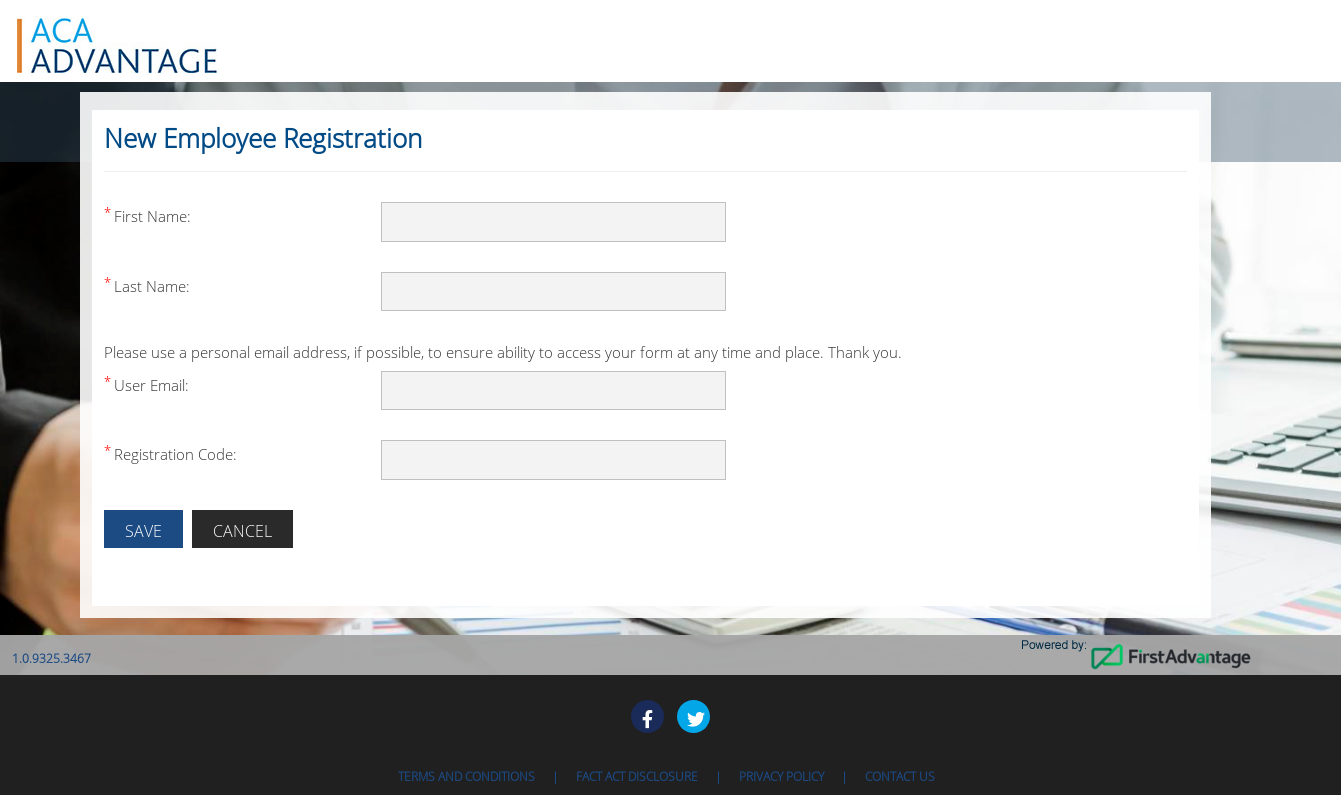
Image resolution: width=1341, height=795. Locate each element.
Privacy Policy (781, 776)
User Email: (151, 385)
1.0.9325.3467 (51, 658)
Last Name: (152, 286)
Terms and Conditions (466, 776)
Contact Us (900, 776)
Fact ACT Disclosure (637, 776)
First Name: (152, 216)
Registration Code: (175, 454)
